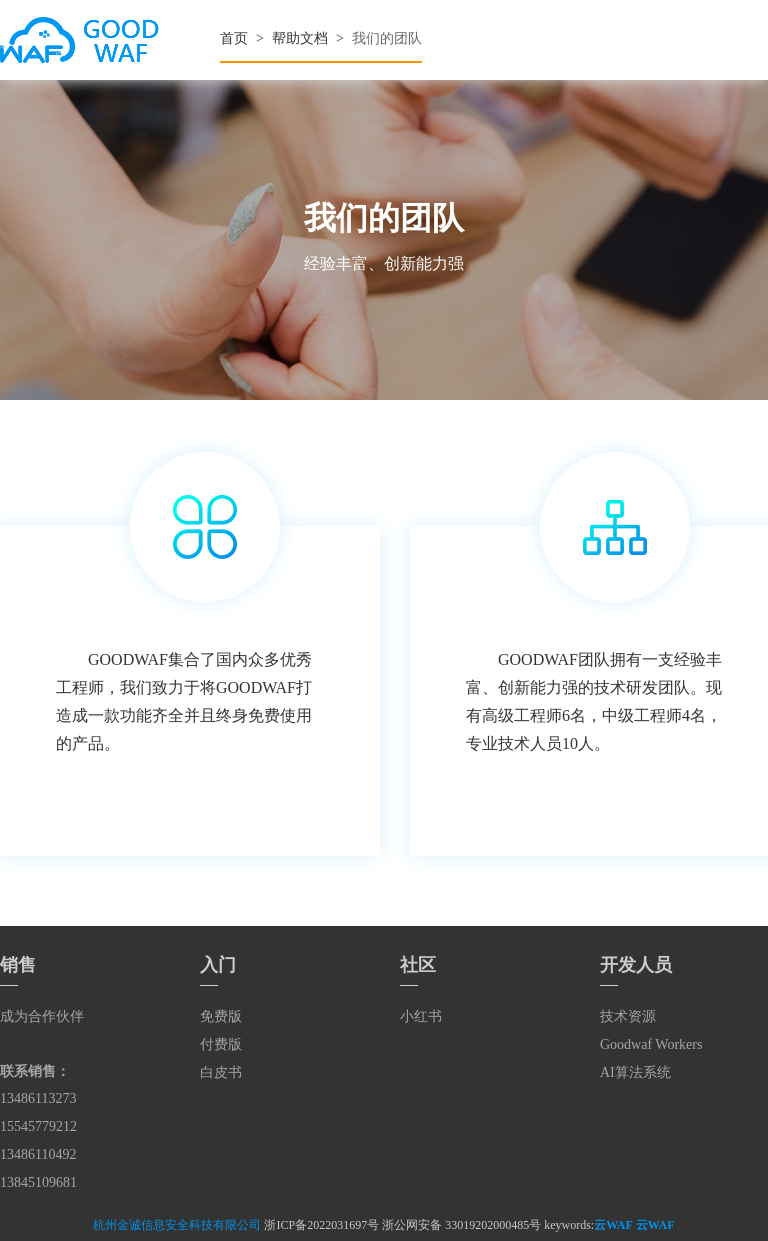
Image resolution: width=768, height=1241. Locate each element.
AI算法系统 (635, 1072)
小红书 (421, 1016)
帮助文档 (300, 38)
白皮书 (221, 1072)
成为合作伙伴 (42, 1016)
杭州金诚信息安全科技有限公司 (177, 1225)
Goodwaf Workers (651, 1044)
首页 (234, 38)
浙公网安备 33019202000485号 (461, 1225)
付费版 (221, 1044)
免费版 (221, 1016)
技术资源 (628, 1016)
